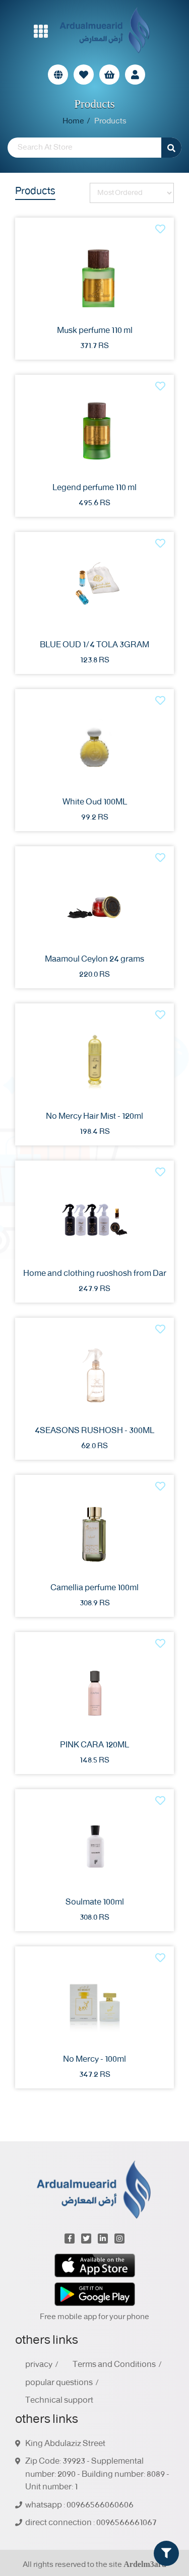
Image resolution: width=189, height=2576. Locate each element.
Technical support (59, 2400)
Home (73, 121)
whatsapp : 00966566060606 (79, 2505)
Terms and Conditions (114, 2364)
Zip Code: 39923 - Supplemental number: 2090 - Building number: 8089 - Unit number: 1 (97, 2474)
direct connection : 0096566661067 (91, 2523)
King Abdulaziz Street (65, 2444)
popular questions (59, 2383)
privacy (38, 2364)
